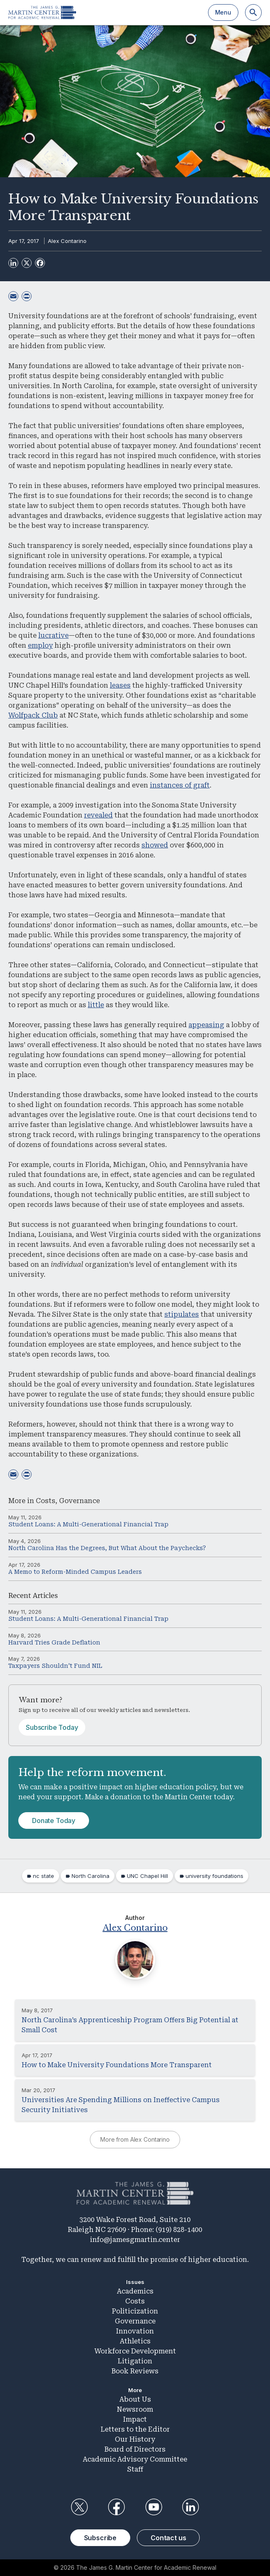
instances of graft (180, 785)
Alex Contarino (67, 241)
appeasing (206, 1025)
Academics (135, 2291)
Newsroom (135, 2409)
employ (40, 645)
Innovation (135, 2331)
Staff (135, 2469)
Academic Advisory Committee (135, 2459)
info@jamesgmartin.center (135, 2240)
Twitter (79, 2507)
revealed (98, 815)
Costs (45, 1501)
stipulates (181, 1314)
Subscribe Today (52, 1727)
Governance (79, 1501)
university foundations (214, 1876)
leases (120, 685)
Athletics (135, 2341)
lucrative (53, 635)
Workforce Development (135, 2351)
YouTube (153, 2507)
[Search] (253, 12)
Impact (135, 2419)
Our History (135, 2439)
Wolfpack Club (33, 715)
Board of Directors (135, 2449)
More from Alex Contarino (135, 2139)
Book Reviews (135, 2371)
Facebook (116, 2507)
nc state (43, 1876)
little (96, 1005)
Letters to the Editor (135, 2429)
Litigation (135, 2361)
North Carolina (90, 1876)
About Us (135, 2399)
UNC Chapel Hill (147, 1876)
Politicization (135, 2311)
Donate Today (53, 1820)
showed (154, 845)
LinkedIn (190, 2507)
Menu (223, 12)
